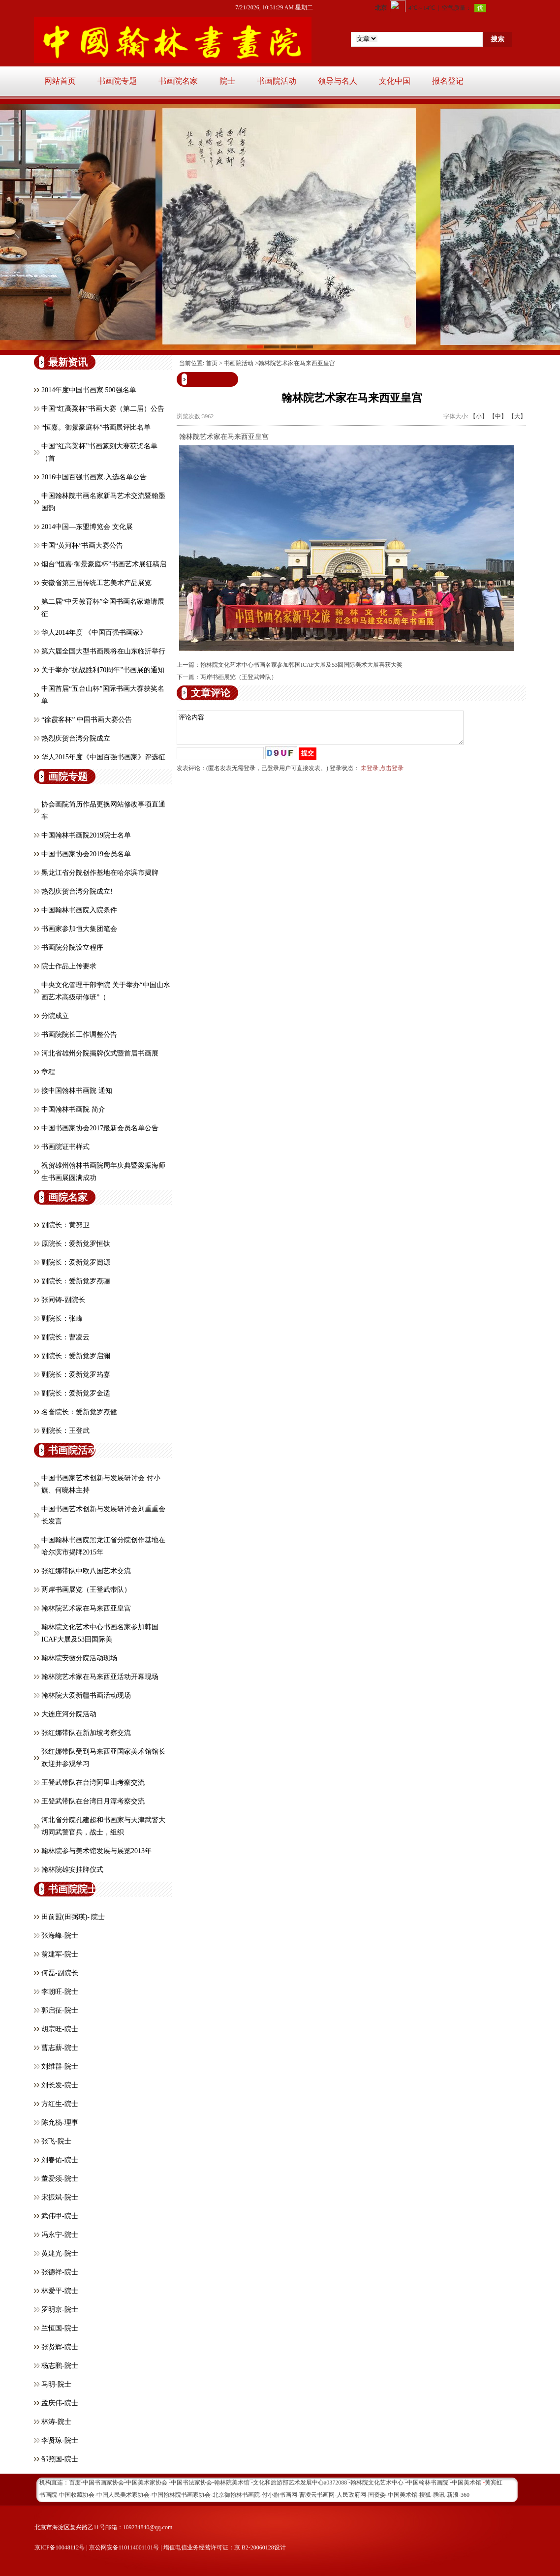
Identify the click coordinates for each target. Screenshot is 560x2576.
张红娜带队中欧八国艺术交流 (86, 1571)
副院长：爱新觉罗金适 (75, 1393)
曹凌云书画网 (317, 2494)
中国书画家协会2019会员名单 (86, 854)
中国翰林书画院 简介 (73, 1109)
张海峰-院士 (59, 1935)
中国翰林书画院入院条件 (79, 910)
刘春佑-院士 (59, 2160)
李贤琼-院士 (59, 2440)
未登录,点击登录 (382, 774)
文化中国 (394, 81)
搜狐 (425, 2494)
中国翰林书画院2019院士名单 (86, 835)
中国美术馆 (402, 2494)
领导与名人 (337, 81)
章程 (48, 1072)
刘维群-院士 (59, 2066)
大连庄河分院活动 (68, 1714)
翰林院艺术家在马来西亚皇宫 (86, 1608)
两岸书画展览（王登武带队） (86, 1589)
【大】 (517, 416)
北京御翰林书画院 (236, 2494)
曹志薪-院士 (59, 2047)
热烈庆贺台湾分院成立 (75, 738)
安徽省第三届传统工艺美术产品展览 (96, 583)
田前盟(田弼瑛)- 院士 (73, 1917)
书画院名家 (178, 81)
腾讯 (439, 2494)
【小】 (479, 416)
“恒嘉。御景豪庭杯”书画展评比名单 (96, 427)
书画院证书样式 (65, 1146)
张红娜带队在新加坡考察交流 (86, 1733)
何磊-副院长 (59, 1973)
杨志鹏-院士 (59, 2365)
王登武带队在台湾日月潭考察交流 (93, 1801)
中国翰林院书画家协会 (181, 2494)
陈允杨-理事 (59, 2122)
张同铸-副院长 (63, 1300)
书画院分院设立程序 (72, 947)
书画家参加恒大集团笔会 (79, 928)
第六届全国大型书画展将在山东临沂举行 (103, 651)
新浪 (453, 2494)
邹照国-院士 (59, 2459)
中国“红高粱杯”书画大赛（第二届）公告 (102, 408)
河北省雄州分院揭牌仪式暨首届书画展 (99, 1053)
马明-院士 (56, 2384)
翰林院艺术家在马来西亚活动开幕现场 (99, 1676)
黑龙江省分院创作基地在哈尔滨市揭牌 (99, 872)
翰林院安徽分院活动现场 (79, 1658)
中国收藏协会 (76, 2494)
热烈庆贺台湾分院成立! (77, 891)
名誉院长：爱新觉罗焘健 (79, 1412)
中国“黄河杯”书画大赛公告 (82, 545)
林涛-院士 (56, 2421)
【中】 (498, 416)
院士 (227, 81)
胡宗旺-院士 (59, 2029)
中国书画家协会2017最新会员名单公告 (99, 1128)
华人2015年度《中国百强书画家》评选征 (103, 757)
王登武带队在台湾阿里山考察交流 (93, 1782)
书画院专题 (117, 81)
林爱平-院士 (59, 2291)
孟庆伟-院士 (59, 2403)
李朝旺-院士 (59, 1991)
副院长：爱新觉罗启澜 (75, 1356)
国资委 (377, 2494)
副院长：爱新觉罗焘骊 (75, 1281)
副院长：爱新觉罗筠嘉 (75, 1374)
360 (465, 2494)
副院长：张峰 (62, 1318)
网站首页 (60, 81)
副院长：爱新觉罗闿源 (75, 1262)
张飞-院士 (56, 2141)
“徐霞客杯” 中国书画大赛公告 (86, 719)
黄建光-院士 (59, 2253)
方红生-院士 (59, 2104)
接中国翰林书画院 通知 (76, 1090)
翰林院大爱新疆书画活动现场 (86, 1695)
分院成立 (55, 1016)
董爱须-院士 (59, 2178)
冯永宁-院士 (59, 2234)
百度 (75, 2482)
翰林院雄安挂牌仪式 (72, 1869)
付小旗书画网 (279, 2494)
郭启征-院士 (59, 2010)
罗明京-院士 (59, 2309)
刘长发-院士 (59, 2085)
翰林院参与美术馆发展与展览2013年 (96, 1851)
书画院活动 (276, 81)
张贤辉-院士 (59, 2347)
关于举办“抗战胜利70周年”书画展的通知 (102, 670)
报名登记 (448, 81)
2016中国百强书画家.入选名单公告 (94, 477)
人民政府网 (351, 2494)
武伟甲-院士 (59, 2216)
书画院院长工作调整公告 (79, 1034)
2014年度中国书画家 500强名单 (88, 390)
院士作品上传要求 (68, 966)
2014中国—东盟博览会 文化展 (87, 526)
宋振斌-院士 (59, 2197)
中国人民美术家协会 (123, 2494)
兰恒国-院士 (59, 2328)
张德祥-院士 (59, 2272)
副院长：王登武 (65, 1430)
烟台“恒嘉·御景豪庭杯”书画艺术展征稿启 (103, 564)
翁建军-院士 (59, 1954)
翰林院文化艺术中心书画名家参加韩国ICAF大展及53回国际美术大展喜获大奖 (301, 664)
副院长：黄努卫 (65, 1225)
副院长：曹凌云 (65, 1337)
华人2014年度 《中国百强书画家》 (94, 632)
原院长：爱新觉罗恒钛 (75, 1243)
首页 (212, 363)
